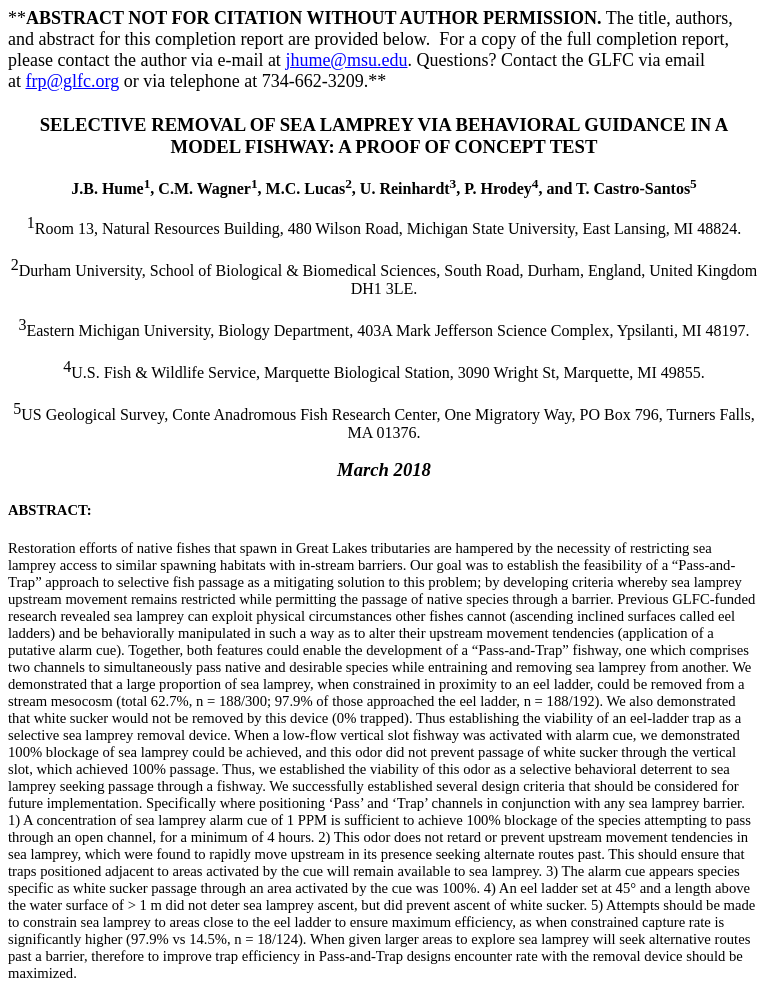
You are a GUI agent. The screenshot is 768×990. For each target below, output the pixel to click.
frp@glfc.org (73, 81)
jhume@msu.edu (346, 60)
